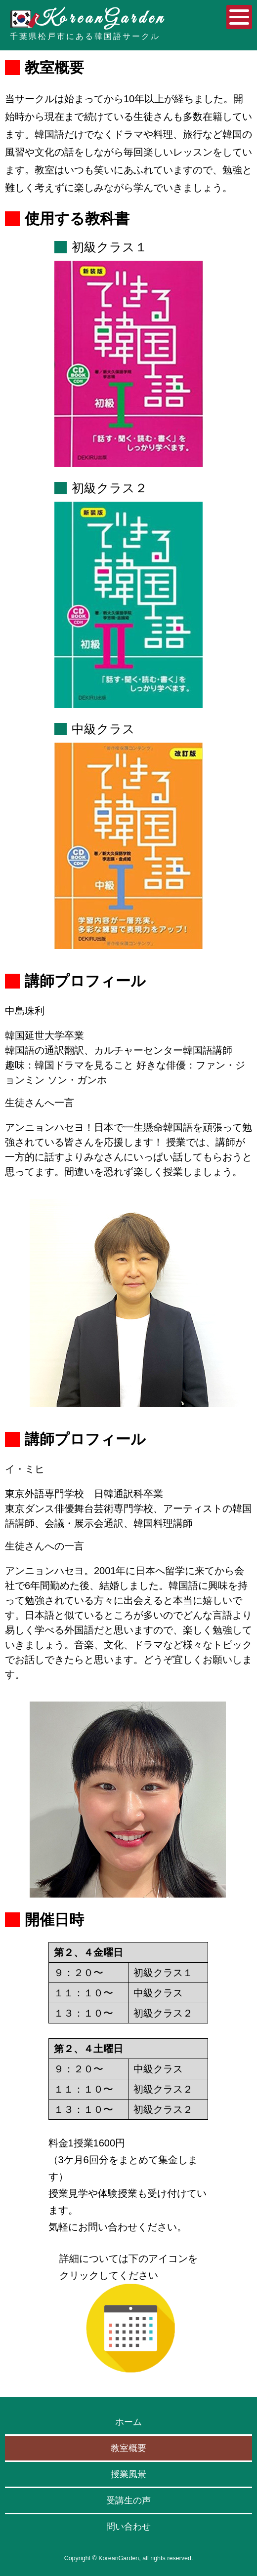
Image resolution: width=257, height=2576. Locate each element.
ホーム (128, 2422)
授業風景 (128, 2474)
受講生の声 (128, 2500)
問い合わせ (128, 2527)
